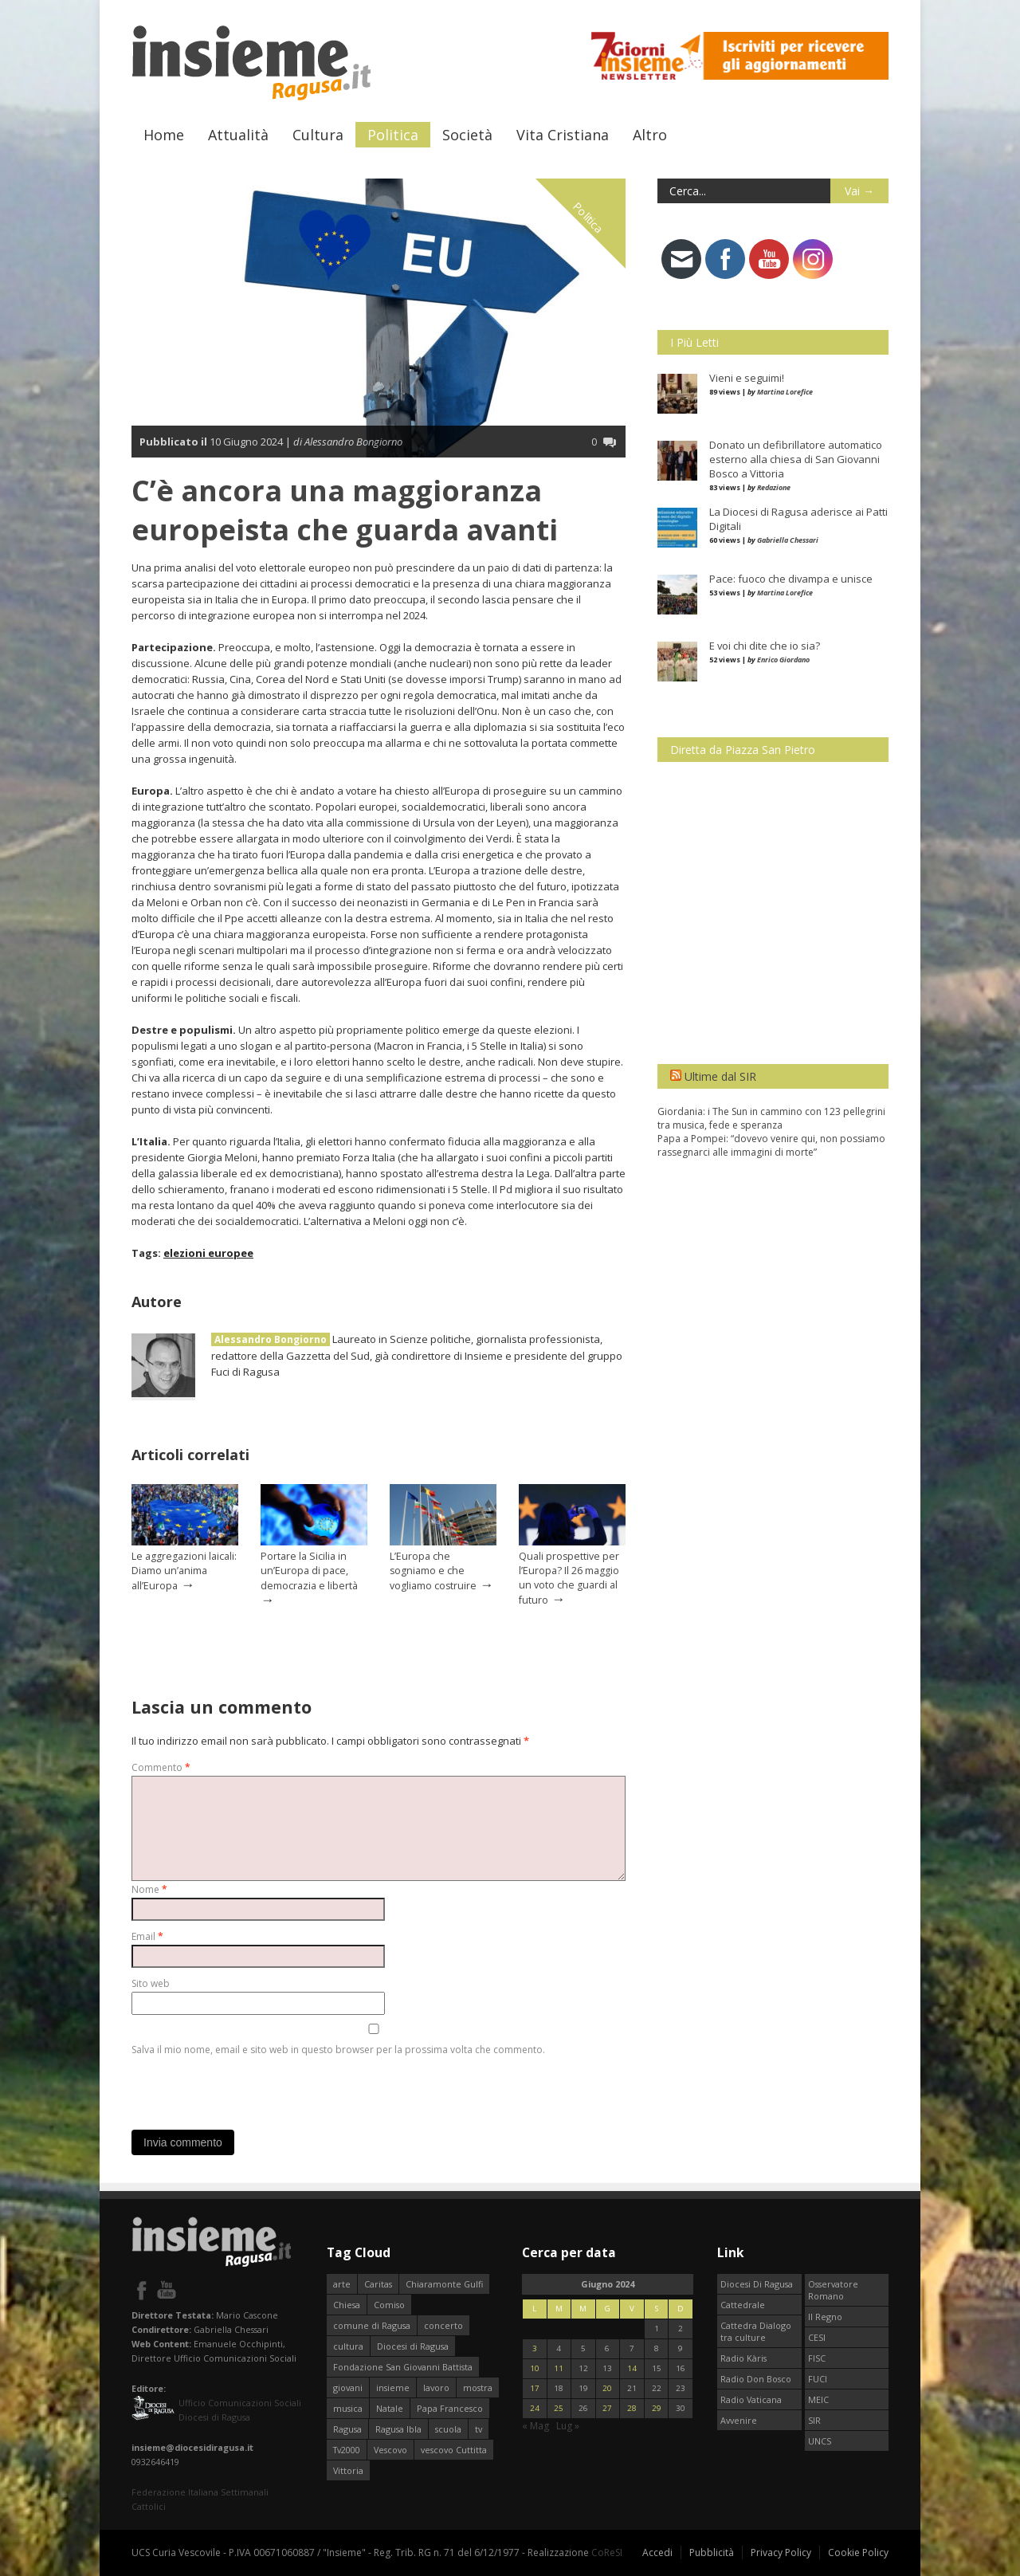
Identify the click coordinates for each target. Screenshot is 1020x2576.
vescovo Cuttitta (454, 2450)
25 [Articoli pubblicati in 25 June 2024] (558, 2408)
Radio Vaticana (751, 2399)
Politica (392, 134)
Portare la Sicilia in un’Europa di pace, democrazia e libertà (309, 1570)
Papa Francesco (450, 2408)
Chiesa (346, 2305)
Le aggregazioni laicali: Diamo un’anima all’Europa (184, 1570)
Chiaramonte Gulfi (444, 2284)
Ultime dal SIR (720, 1076)
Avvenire (738, 2420)
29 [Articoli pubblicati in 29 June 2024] (656, 2408)
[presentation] (252, 2089)
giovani (348, 2387)
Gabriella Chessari (787, 540)
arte (342, 2284)
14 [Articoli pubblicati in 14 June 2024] (632, 2368)
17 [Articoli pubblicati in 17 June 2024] (534, 2388)
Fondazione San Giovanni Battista (403, 2367)
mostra (477, 2387)
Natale (389, 2408)
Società (467, 134)
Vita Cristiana (562, 134)
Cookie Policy (858, 2552)
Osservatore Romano (833, 2290)
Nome (149, 1889)
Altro (650, 134)
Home (163, 134)
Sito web (150, 1983)
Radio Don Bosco (755, 2379)
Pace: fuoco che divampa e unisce (791, 578)
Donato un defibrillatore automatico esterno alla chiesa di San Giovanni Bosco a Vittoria (795, 459)
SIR (814, 2420)
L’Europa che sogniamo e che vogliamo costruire (433, 1570)
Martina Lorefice (785, 392)
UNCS (819, 2441)
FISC (817, 2358)
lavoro (436, 2387)
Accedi (657, 2552)
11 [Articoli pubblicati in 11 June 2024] (558, 2368)
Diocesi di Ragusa (413, 2346)
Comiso (389, 2305)
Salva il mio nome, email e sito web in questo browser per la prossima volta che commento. (338, 2049)
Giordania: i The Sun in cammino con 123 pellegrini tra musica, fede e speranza (771, 1118)
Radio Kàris (743, 2358)
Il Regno (825, 2317)
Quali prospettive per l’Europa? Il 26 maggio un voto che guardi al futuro (569, 1578)
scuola (448, 2429)
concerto (443, 2325)
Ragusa (347, 2429)
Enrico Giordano (783, 659)
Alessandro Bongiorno (270, 1339)
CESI (817, 2337)
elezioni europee (208, 1253)
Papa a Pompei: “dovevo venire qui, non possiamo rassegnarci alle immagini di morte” (771, 1145)
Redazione (773, 487)
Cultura (317, 134)
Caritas (378, 2284)
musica (348, 2408)
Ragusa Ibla (398, 2429)
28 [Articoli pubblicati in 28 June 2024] (632, 2408)
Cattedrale (742, 2305)
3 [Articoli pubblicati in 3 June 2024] (534, 2348)
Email (147, 1936)
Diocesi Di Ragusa (756, 2284)
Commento (160, 1767)
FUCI (817, 2379)
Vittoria (348, 2470)
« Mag (535, 2426)
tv (478, 2429)
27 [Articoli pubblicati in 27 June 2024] (607, 2408)
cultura (348, 2346)
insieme (393, 2387)
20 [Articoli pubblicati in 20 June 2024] (607, 2388)
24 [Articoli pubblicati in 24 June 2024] (534, 2408)
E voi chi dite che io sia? (764, 645)
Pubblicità (711, 2552)
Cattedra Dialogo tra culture (755, 2331)
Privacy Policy (781, 2552)
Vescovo (390, 2450)
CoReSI (606, 2552)
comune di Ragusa (371, 2325)
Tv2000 (346, 2450)
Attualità (238, 134)
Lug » (567, 2426)
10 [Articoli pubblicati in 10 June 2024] (534, 2368)
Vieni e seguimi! (746, 378)
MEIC (818, 2399)
